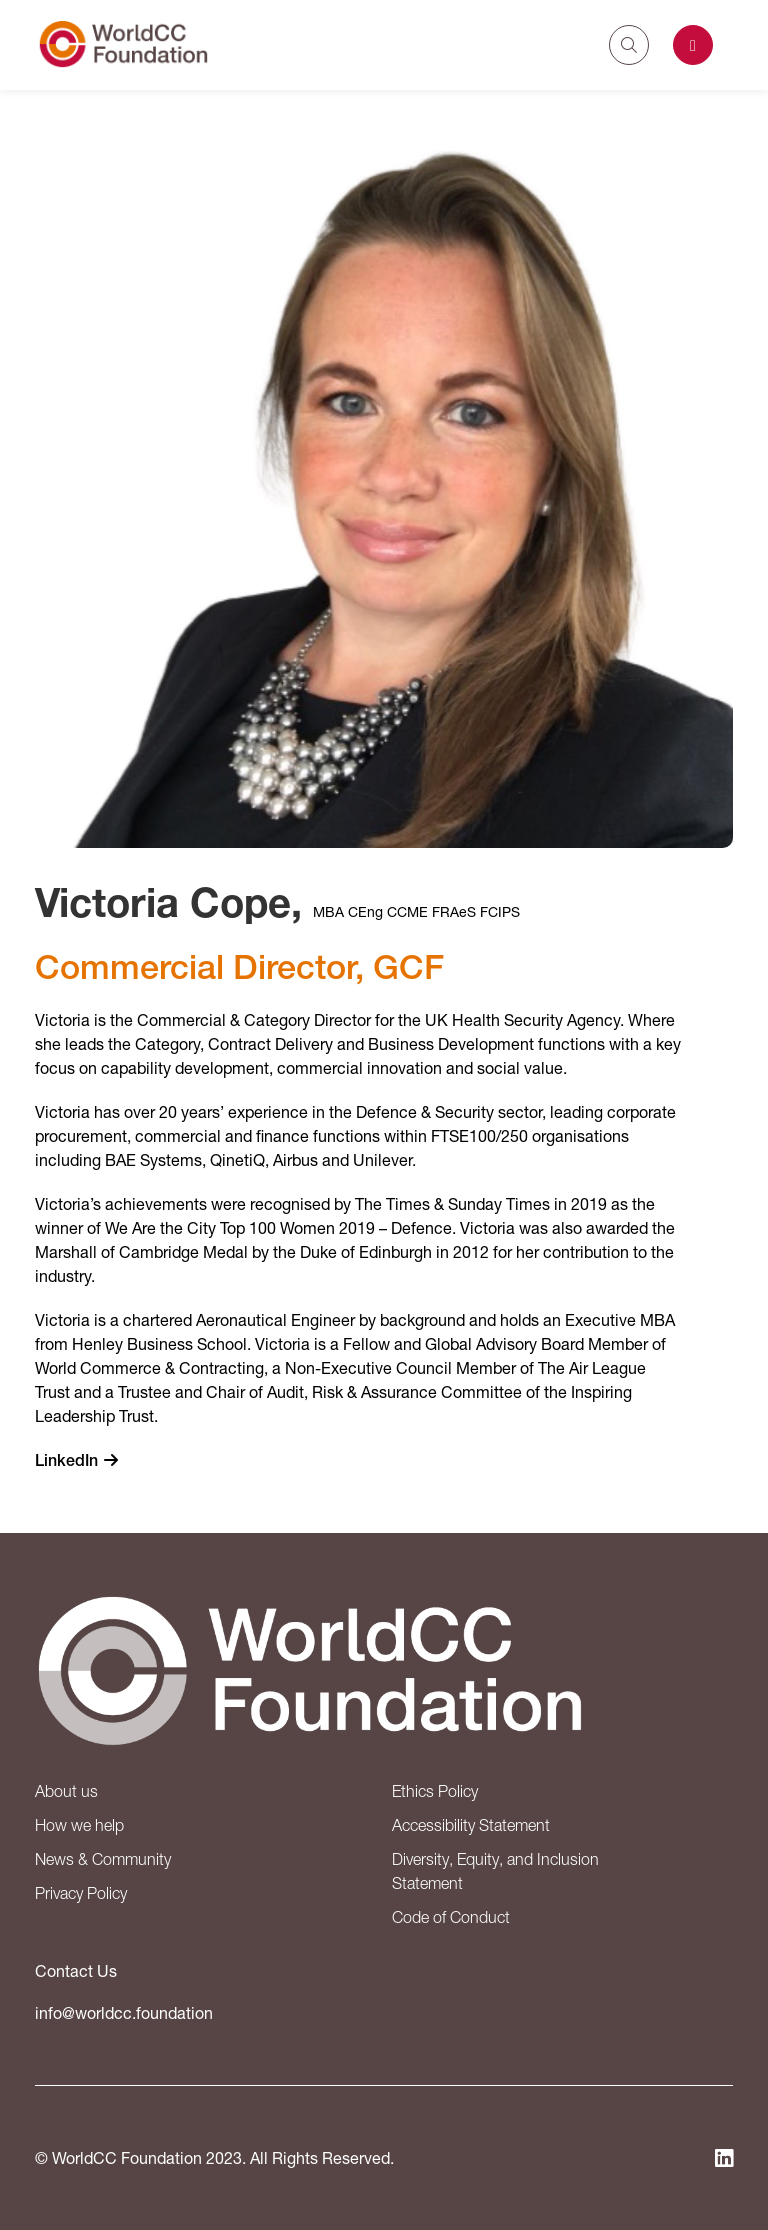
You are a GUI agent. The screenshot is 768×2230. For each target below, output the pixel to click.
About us (66, 1791)
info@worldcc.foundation (124, 2012)
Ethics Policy (435, 1791)
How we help (79, 1825)
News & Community (103, 1859)
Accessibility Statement (471, 1825)
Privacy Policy (81, 1893)
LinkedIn (66, 1460)
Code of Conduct (451, 1917)
